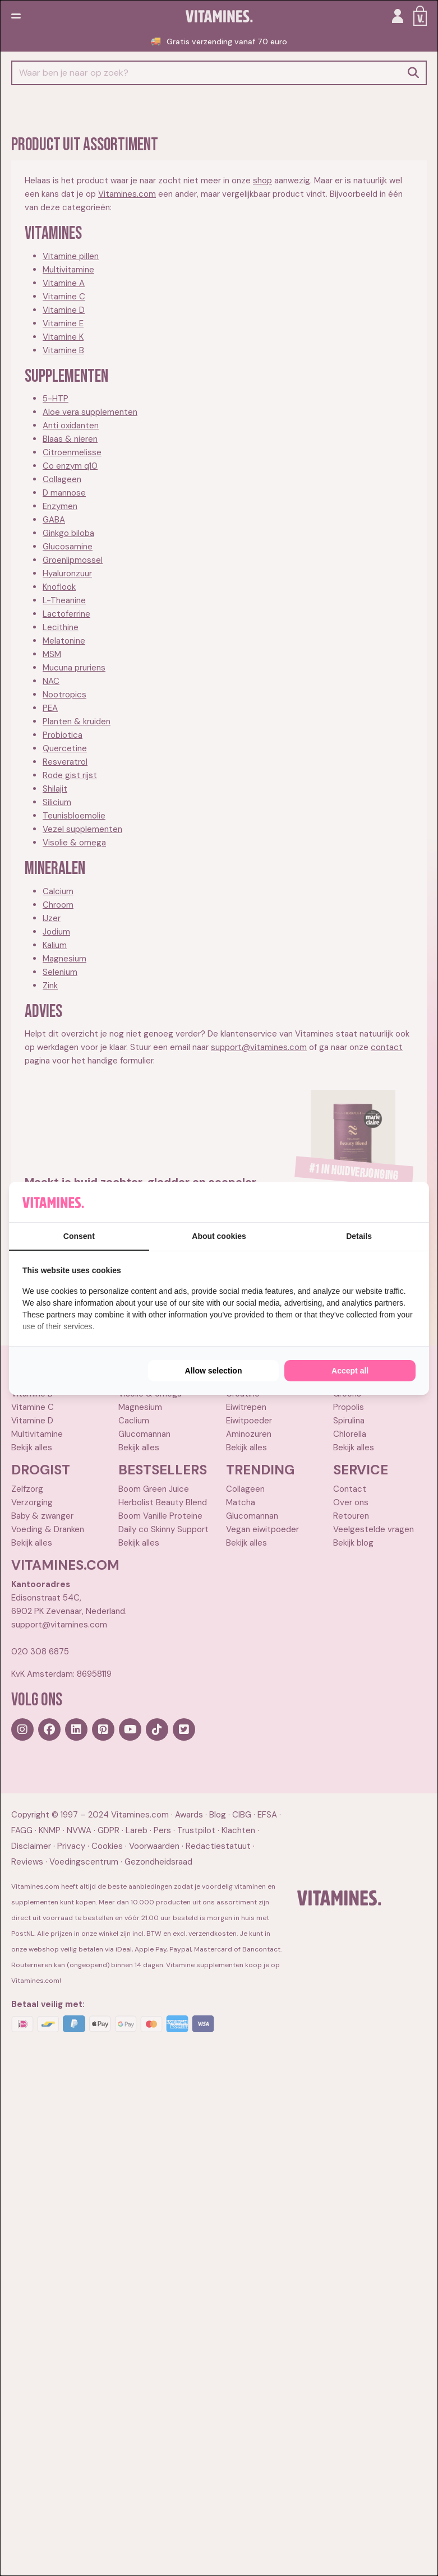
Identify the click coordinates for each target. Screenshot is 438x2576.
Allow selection (213, 1370)
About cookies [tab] (219, 1236)
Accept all (349, 1370)
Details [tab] (359, 1236)
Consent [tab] (79, 1236)
